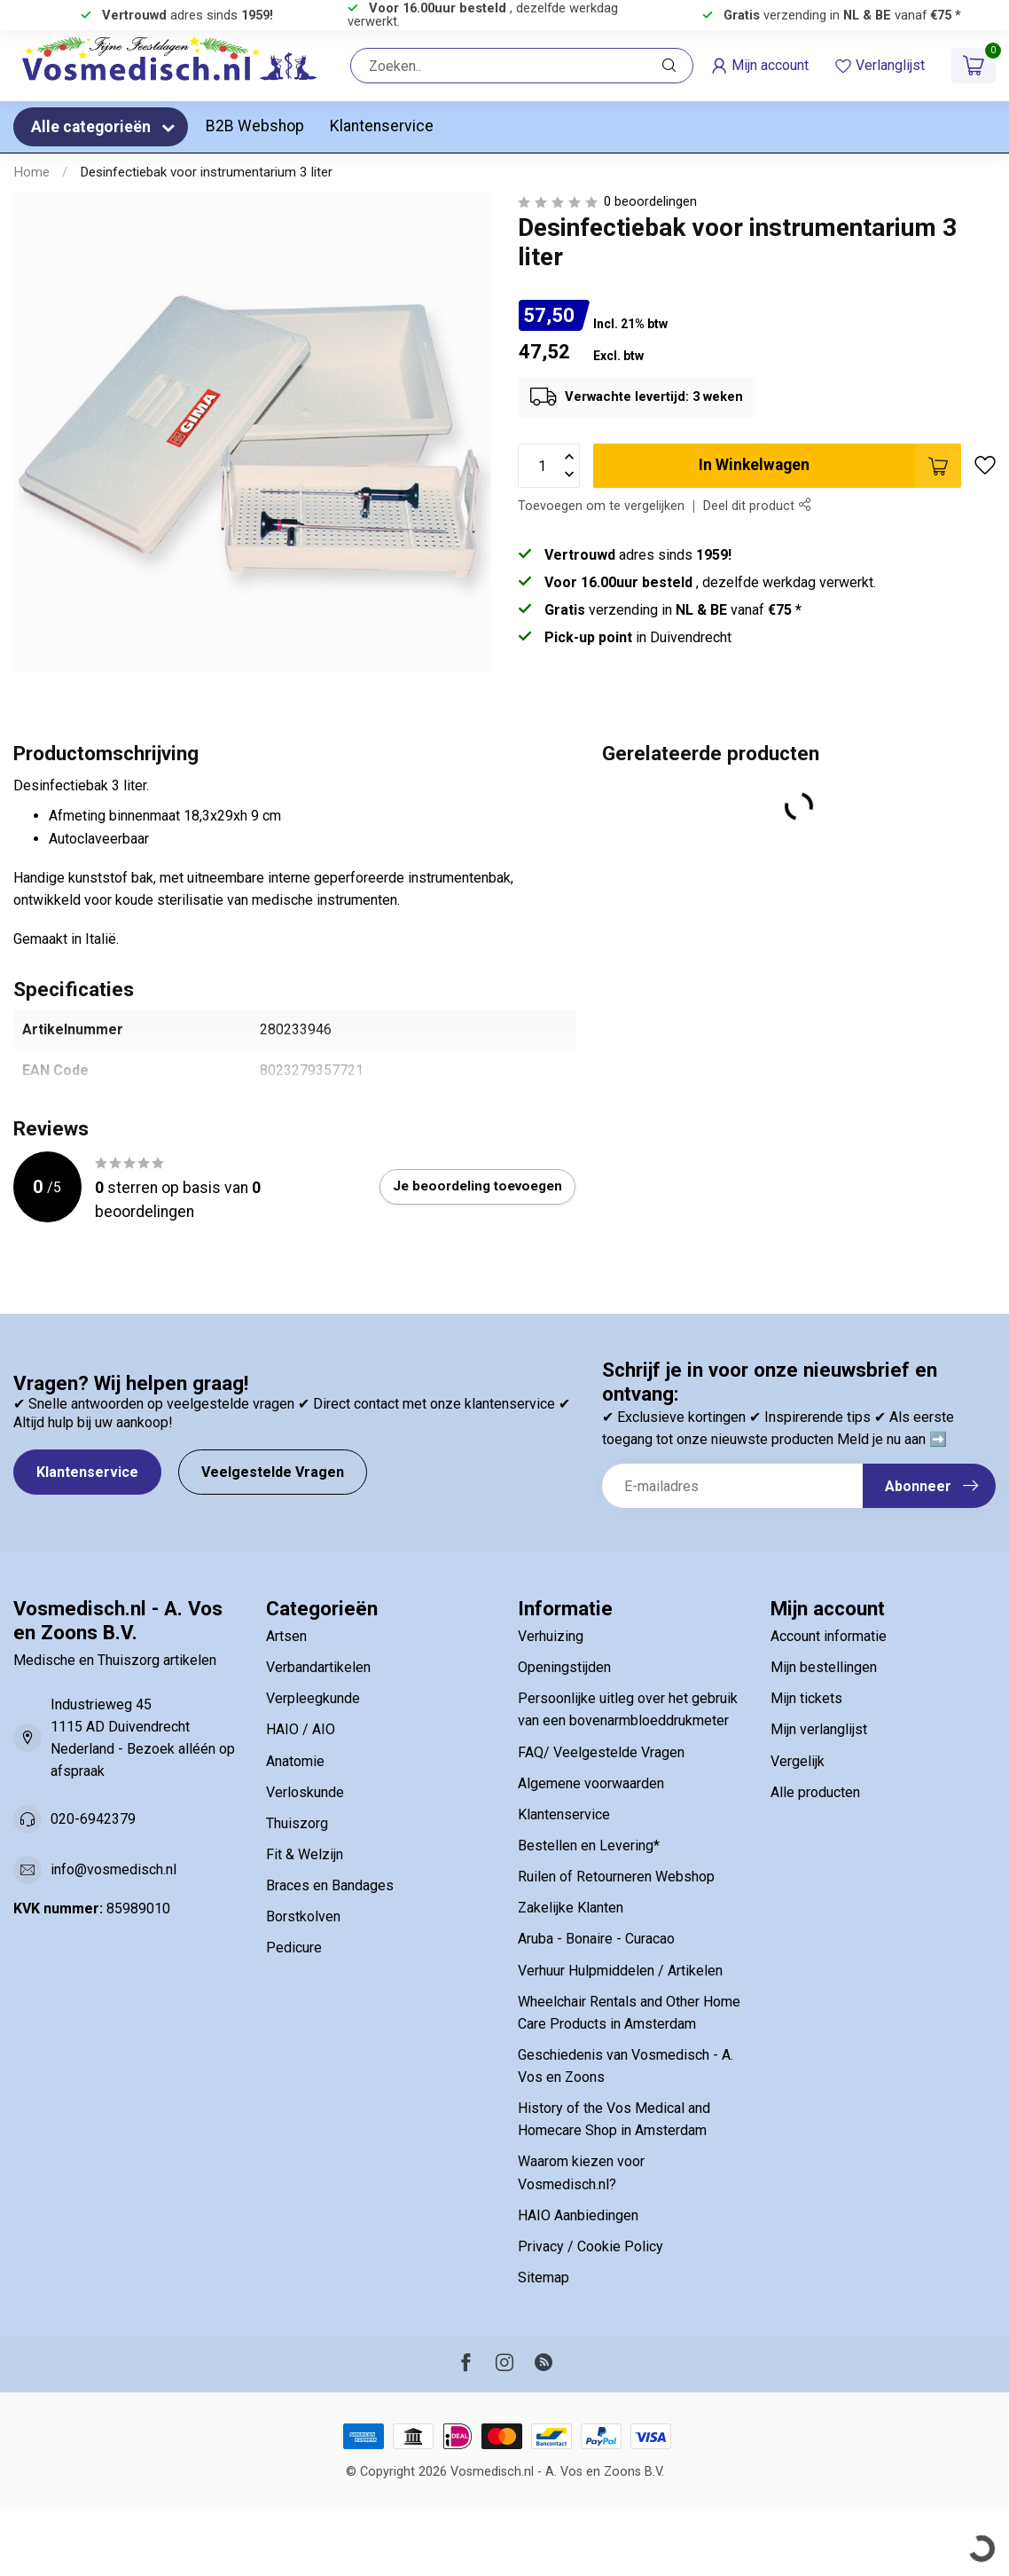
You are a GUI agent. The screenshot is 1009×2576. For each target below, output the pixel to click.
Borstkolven (303, 1916)
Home (31, 172)
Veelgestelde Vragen (272, 1472)
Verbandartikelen (318, 1667)
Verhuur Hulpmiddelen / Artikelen (620, 1970)
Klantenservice (382, 126)
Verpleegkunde (313, 1698)
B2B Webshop (255, 126)
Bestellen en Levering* (589, 1845)
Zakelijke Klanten (570, 1907)
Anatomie (295, 1761)
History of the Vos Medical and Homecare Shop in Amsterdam (614, 2119)
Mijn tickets (806, 1698)
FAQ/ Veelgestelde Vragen (601, 1752)
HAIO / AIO (300, 1729)
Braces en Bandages (330, 1885)
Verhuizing (550, 1636)
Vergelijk (797, 1761)
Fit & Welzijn (304, 1854)
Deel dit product (756, 506)
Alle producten (815, 1792)
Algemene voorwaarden (591, 1783)
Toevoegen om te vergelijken (601, 506)
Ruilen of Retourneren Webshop (616, 1876)
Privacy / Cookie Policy (590, 2246)
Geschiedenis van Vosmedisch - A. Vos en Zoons (625, 2065)
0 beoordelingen (650, 201)
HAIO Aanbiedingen (578, 2215)
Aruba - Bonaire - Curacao (596, 1938)
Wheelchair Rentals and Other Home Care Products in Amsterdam (629, 2012)
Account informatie (828, 1636)
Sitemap (543, 2277)
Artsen (286, 1636)
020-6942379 (93, 1818)
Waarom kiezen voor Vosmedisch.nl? (581, 2172)
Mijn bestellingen (823, 1667)
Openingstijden (564, 1667)
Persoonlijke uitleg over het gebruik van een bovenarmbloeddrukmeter (628, 1709)
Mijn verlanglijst (818, 1729)
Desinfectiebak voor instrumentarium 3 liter (206, 172)
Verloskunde (305, 1792)
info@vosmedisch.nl (113, 1869)
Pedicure (294, 1947)
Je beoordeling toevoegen (477, 1186)
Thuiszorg (297, 1823)
